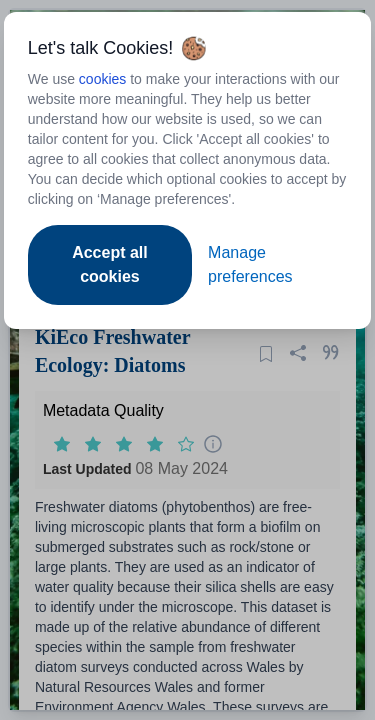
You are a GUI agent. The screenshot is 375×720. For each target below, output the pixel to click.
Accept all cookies (110, 264)
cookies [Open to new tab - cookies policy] (102, 79)
